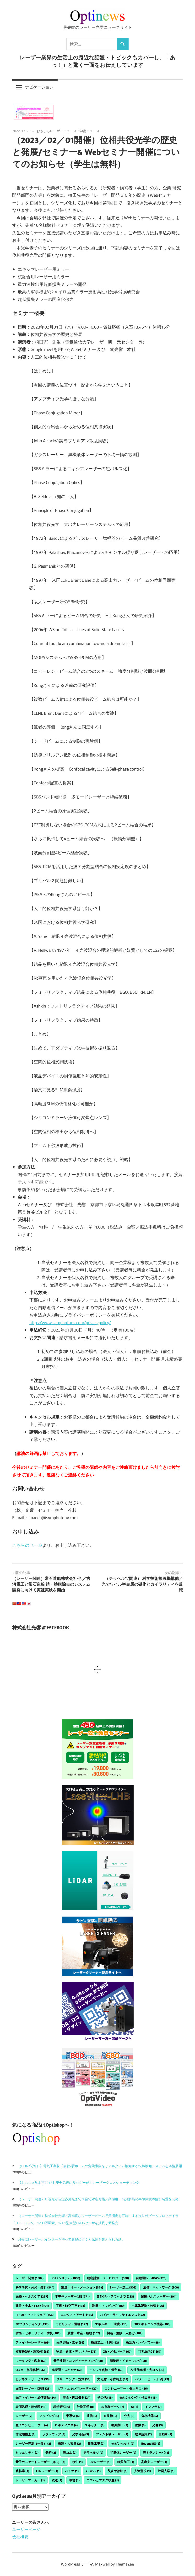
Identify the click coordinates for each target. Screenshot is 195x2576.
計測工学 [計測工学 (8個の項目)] (85, 2406)
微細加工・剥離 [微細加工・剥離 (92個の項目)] (105, 2342)
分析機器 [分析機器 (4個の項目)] (149, 2415)
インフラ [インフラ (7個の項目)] (153, 2406)
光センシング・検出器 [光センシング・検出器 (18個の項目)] (138, 2397)
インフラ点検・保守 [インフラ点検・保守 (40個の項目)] (106, 2369)
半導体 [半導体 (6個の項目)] (73, 2415)
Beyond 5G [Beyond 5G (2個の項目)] (150, 2443)
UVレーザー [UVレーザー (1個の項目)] (100, 2461)
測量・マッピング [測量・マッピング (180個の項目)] (108, 2305)
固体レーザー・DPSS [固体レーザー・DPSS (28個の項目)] (33, 2388)
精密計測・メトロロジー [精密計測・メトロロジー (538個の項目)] (108, 2278)
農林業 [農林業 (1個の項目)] (22, 2470)
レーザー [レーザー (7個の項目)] (24, 2415)
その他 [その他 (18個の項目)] (105, 2397)
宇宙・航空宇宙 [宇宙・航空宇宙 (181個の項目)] (70, 2305)
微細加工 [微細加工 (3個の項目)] (119, 2425)
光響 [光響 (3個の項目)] (157, 2425)
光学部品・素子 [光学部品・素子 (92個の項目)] (70, 2342)
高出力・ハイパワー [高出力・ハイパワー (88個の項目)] (143, 2342)
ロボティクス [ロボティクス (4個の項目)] (66, 2425)
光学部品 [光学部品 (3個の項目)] (80, 2434)
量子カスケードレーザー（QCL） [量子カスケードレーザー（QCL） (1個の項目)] (40, 2461)
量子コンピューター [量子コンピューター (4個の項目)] (32, 2425)
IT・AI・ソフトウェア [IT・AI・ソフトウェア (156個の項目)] (35, 2314)
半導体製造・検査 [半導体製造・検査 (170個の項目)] (147, 2305)
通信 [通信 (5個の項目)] (92, 2415)
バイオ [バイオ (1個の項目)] (72, 2470)
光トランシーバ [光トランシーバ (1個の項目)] (156, 2452)
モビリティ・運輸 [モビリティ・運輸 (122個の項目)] (71, 2324)
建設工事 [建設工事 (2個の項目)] (96, 2443)
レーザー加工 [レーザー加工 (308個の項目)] (123, 2287)
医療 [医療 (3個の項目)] (140, 2425)
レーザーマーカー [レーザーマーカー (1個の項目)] (30, 2480)
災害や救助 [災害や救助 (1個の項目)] (117, 2470)
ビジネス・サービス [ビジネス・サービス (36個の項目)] (32, 2379)
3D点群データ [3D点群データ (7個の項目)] (112, 2406)
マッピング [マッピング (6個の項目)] (49, 2415)
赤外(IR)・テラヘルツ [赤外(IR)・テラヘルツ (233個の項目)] (115, 2296)
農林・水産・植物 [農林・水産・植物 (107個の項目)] (83, 2333)
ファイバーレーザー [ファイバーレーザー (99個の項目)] (32, 2342)
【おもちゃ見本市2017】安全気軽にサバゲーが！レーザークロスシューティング (78, 2182)
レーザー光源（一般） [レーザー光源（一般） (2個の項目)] (33, 2443)
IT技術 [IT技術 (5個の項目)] (110, 2415)
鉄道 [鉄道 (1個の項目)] (57, 2480)
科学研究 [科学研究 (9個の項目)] (61, 2406)
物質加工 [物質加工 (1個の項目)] (125, 2461)
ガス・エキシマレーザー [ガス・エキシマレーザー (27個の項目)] (77, 2388)
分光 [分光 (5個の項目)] (129, 2415)
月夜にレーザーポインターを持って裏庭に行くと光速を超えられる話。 (71, 2239)
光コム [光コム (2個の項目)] (69, 2452)
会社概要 (20, 2536)
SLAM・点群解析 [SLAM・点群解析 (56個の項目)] (30, 2369)
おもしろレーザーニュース (57, 130)
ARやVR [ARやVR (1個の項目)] (93, 2470)
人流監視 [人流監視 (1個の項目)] (142, 2470)
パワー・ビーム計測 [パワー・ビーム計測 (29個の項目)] (152, 2379)
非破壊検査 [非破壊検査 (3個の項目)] (25, 2434)
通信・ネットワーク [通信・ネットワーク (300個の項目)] (161, 2287)
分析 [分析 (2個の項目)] (50, 2452)
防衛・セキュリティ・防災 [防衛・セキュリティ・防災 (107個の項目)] (38, 2333)
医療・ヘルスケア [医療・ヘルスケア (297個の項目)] (32, 2296)
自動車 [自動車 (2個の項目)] (165, 2434)
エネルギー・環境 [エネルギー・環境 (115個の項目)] (111, 2324)
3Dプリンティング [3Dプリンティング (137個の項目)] (32, 2324)
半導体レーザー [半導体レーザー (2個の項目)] (123, 2452)
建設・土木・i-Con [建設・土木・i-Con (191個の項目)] (32, 2305)
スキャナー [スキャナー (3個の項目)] (94, 2425)
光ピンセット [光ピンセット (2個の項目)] (122, 2443)
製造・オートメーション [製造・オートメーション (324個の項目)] (82, 2287)
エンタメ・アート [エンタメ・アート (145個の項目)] (76, 2314)
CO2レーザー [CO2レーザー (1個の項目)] (47, 2470)
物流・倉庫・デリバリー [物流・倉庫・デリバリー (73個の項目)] (76, 2351)
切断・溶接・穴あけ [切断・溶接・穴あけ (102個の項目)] (124, 2333)
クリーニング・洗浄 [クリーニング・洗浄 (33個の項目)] (73, 2379)
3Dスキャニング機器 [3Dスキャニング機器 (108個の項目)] (152, 2324)
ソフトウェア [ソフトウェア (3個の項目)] (53, 2434)
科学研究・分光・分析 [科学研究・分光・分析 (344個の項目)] (35, 2287)
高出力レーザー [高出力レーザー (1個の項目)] (154, 2461)
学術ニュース (90, 130)
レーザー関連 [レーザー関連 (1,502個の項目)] (29, 2278)
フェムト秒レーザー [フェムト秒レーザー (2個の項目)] (112, 2434)
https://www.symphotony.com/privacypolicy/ (70, 1322)
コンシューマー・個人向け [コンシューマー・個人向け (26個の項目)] (126, 2388)
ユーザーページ (26, 2529)
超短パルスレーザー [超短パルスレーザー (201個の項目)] (158, 2296)
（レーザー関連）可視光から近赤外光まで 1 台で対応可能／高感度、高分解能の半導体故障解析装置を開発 (98, 2198)
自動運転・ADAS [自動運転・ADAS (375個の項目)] (151, 2278)
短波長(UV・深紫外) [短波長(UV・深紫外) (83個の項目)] (32, 2351)
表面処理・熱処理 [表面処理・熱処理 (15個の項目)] (31, 2406)
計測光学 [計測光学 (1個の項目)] (166, 2470)
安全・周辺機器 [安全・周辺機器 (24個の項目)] (76, 2397)
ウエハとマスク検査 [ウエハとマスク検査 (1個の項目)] (103, 2480)
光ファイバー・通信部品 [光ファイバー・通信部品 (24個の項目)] (36, 2397)
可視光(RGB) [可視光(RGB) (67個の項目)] (149, 2351)
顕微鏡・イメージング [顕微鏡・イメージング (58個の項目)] (128, 2360)
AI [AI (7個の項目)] (134, 2406)
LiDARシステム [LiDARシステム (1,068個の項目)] (65, 2278)
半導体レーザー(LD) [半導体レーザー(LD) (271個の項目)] (72, 2296)
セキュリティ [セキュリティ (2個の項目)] (27, 2452)
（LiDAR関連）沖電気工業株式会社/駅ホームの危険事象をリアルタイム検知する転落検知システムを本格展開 (100, 2165)
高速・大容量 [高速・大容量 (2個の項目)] (69, 2443)
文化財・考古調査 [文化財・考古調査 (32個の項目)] (112, 2379)
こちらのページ (27, 1545)
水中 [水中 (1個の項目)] (77, 2461)
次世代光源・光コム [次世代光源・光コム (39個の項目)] (147, 2369)
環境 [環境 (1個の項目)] (74, 2480)
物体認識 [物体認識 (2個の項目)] (143, 2434)
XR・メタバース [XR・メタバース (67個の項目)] (117, 2351)
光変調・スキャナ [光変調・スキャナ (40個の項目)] (67, 2369)
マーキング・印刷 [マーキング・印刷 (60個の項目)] (31, 2360)
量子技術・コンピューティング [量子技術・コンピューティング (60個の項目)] (78, 2360)
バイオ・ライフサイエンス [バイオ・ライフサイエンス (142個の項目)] (122, 2314)
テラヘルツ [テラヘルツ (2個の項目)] (93, 2452)
